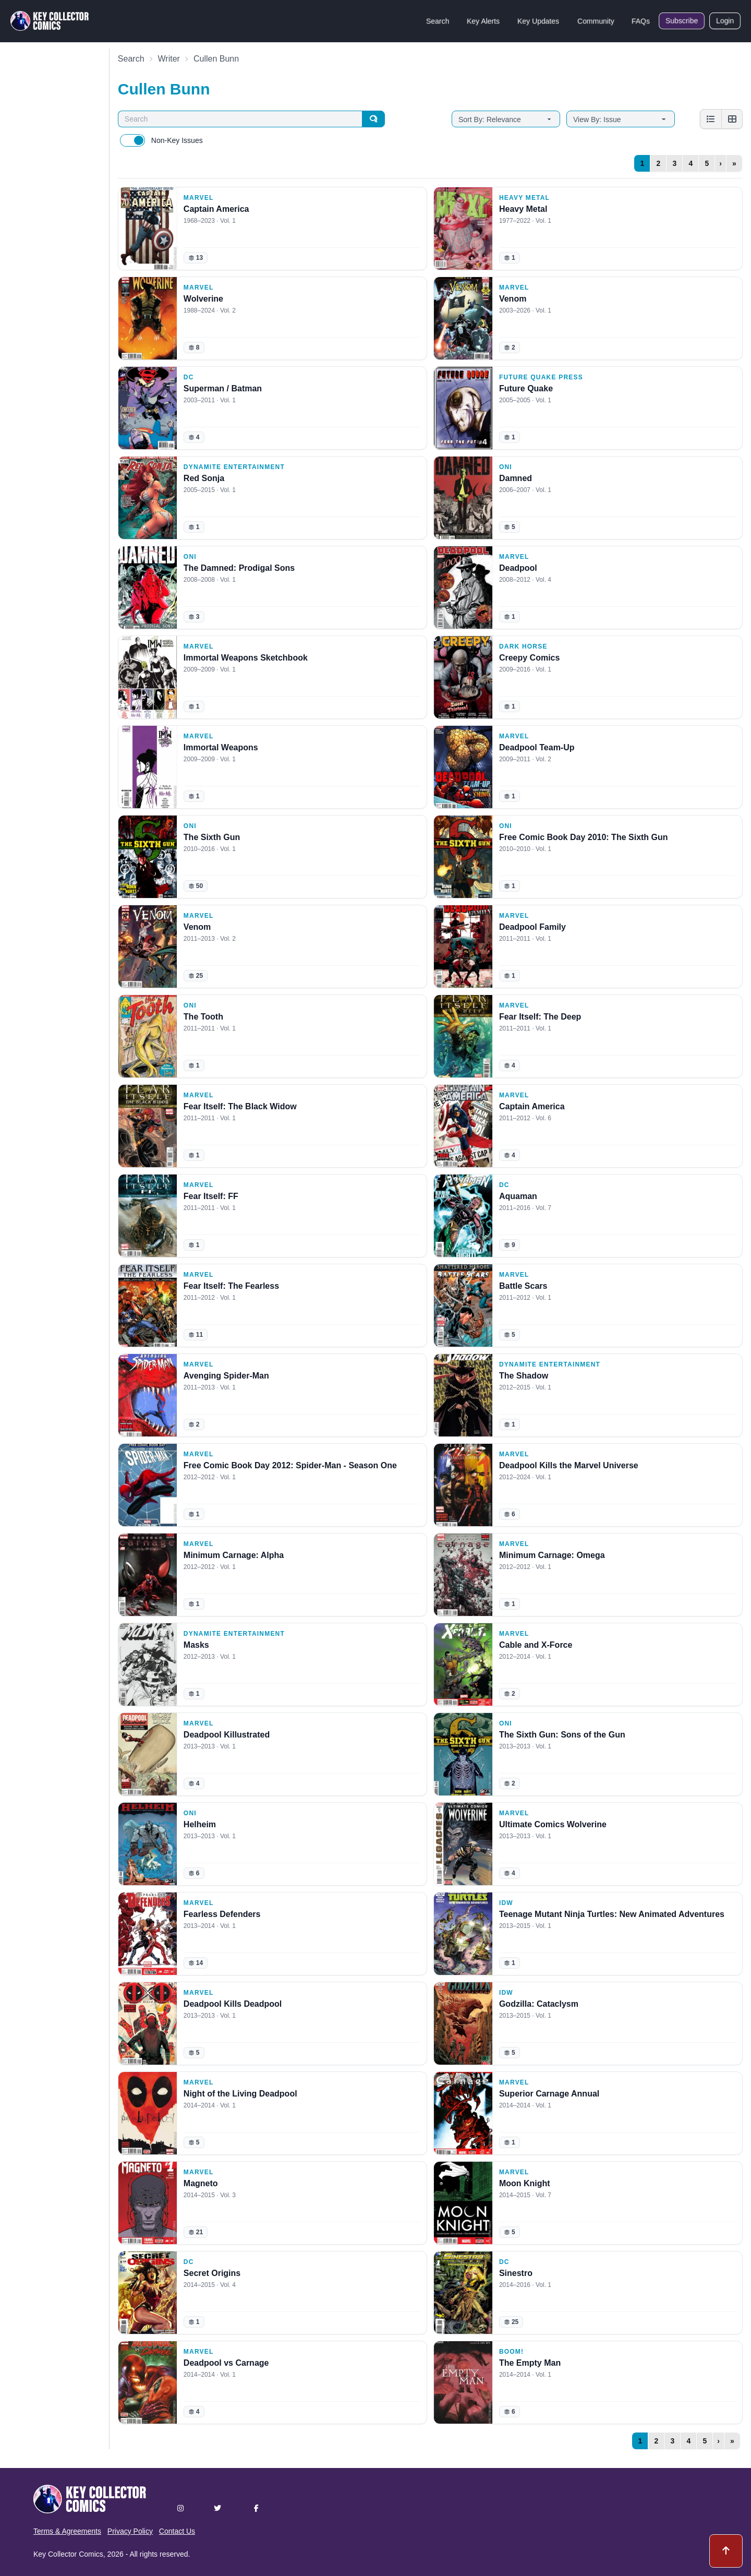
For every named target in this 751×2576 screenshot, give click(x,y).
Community (595, 21)
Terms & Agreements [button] (67, 2531)
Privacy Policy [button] (130, 2531)
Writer (169, 58)
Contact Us (177, 2531)
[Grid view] (731, 119)
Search (437, 21)
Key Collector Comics (68, 2554)
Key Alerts (483, 21)
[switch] (132, 140)
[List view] (710, 119)
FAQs (641, 21)
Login (725, 21)
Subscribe (681, 21)
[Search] (373, 119)
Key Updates (538, 21)
